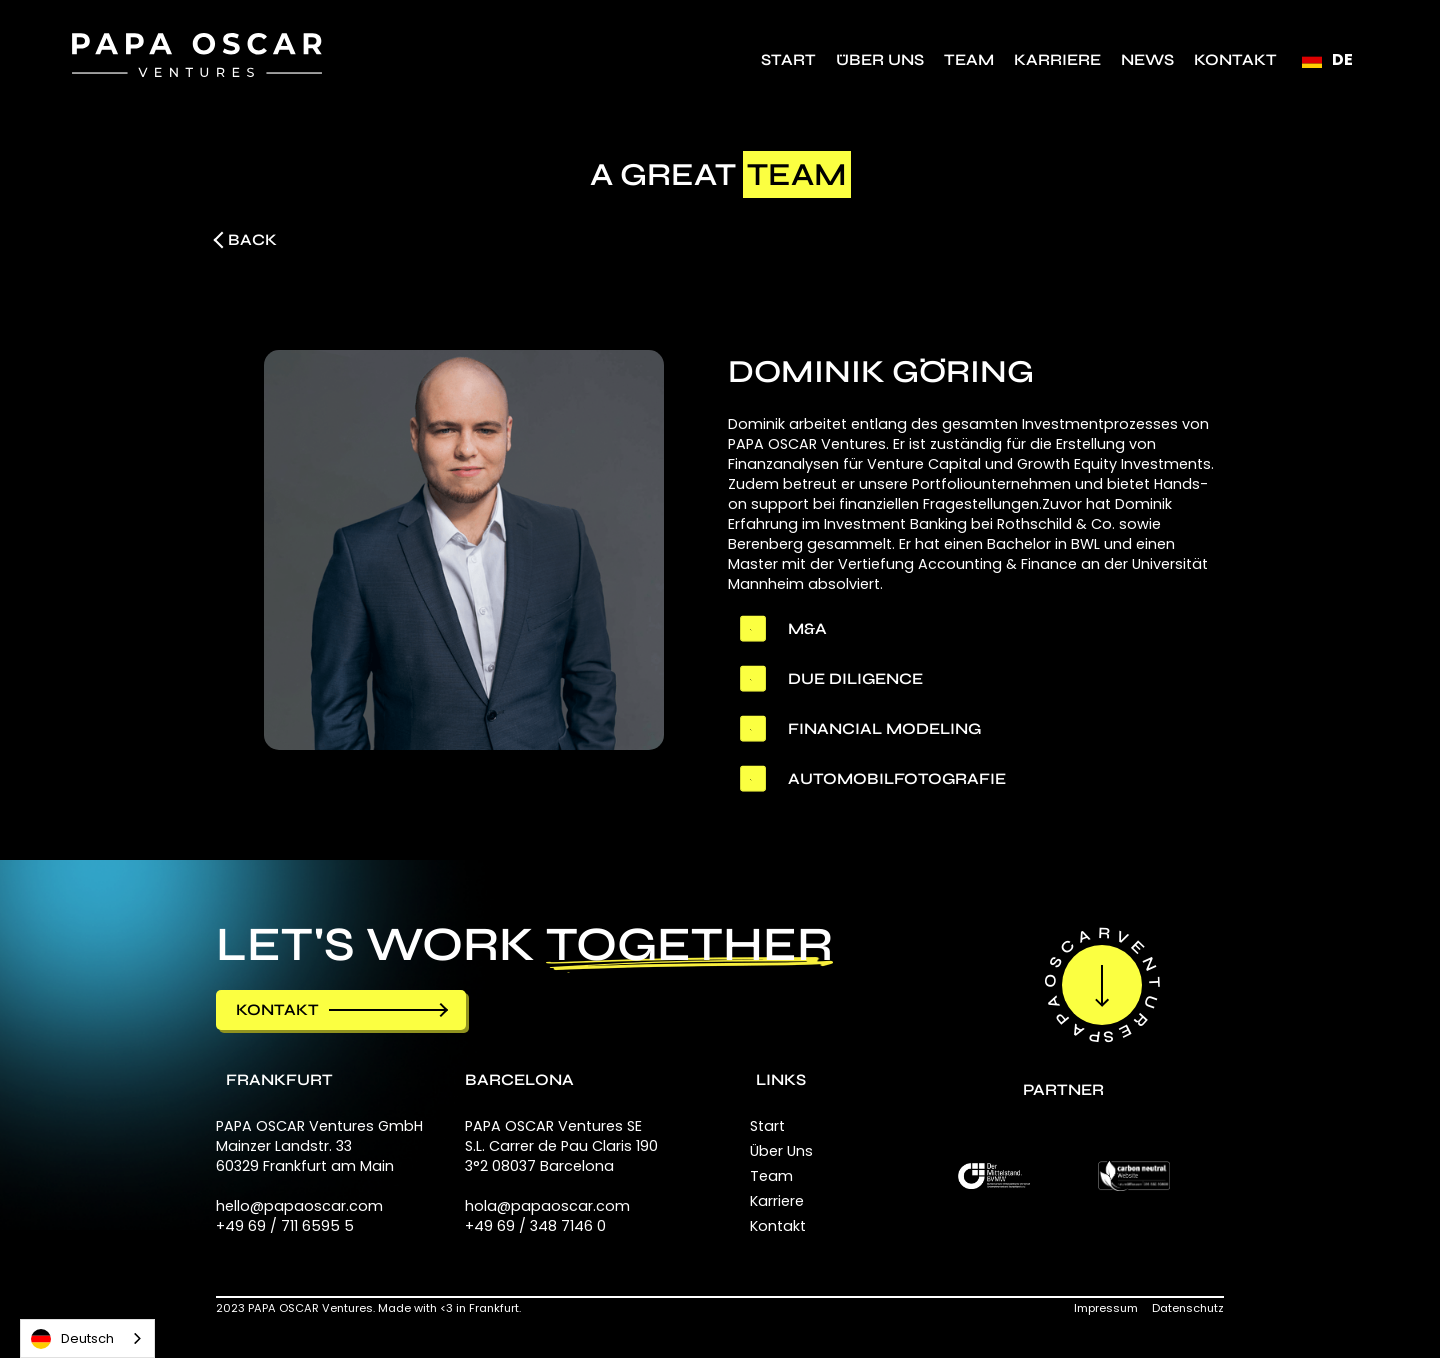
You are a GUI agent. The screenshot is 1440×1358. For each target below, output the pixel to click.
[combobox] (87, 1338)
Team (771, 1176)
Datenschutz (1188, 1308)
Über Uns (880, 59)
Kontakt (1235, 59)
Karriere (1057, 59)
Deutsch (72, 1339)
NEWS (1147, 59)
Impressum (1106, 1308)
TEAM (969, 59)
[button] (1327, 60)
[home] (197, 54)
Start (788, 59)
